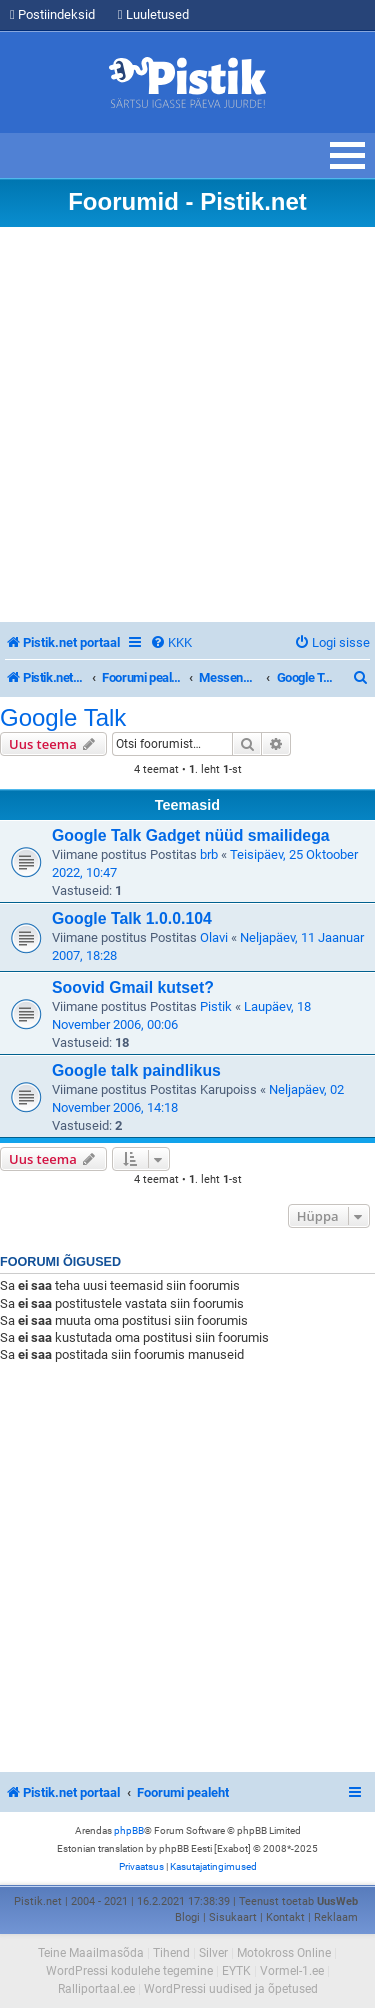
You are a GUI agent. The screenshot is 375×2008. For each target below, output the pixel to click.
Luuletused (153, 14)
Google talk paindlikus (136, 1070)
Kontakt (285, 1917)
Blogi (187, 1917)
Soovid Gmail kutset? (133, 987)
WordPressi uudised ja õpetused (231, 1989)
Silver (213, 1953)
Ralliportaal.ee (96, 1989)
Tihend (171, 1953)
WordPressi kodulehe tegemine (129, 1971)
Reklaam (336, 1917)
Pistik (216, 1006)
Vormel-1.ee (292, 1971)
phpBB (129, 1830)
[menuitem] (171, 642)
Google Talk (63, 718)
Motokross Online (284, 1953)
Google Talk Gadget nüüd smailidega (191, 835)
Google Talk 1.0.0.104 (132, 918)
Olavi (214, 937)
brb (209, 854)
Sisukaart (233, 1917)
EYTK (236, 1971)
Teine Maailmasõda (91, 1953)
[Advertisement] (187, 424)
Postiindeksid (52, 14)
